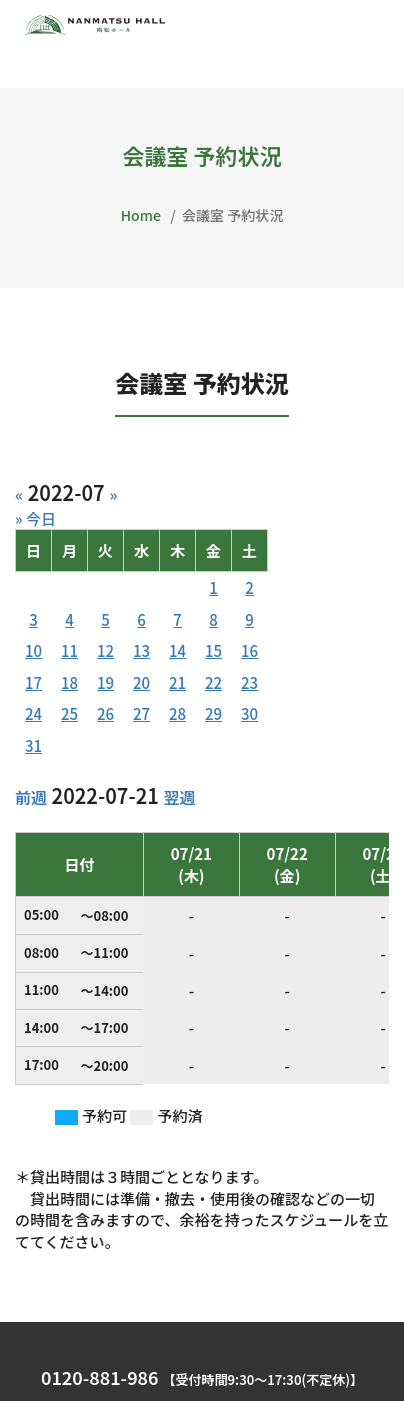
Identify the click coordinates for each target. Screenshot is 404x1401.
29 (213, 713)
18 (69, 682)
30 (249, 713)
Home (141, 215)
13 (141, 650)
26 (105, 713)
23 (249, 682)
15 (213, 650)
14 (177, 650)
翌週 (179, 797)
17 (33, 682)
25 (69, 713)
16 (249, 650)
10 (33, 650)
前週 (31, 797)
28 (177, 713)
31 (33, 745)
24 (33, 713)
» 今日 (35, 518)
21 (177, 682)
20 (141, 682)
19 (105, 682)
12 (105, 650)
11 (69, 650)
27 (141, 713)
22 (213, 682)
